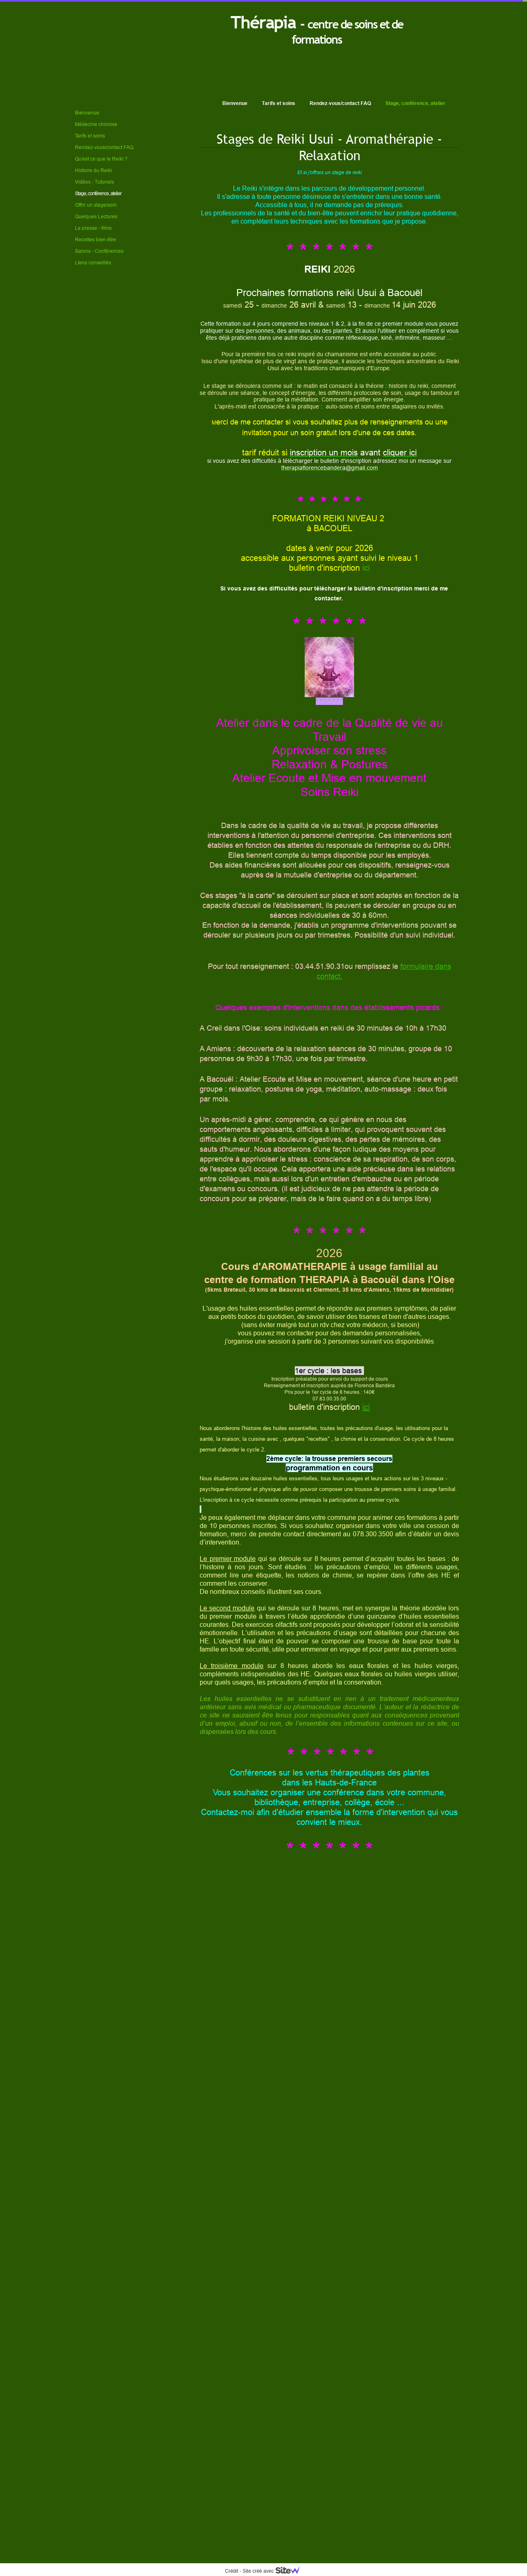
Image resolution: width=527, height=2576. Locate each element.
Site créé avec (274, 2571)
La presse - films (93, 228)
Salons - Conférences (99, 251)
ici (366, 567)
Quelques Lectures (96, 216)
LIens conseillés (93, 262)
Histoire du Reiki (93, 170)
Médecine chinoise (96, 124)
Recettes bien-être (95, 239)
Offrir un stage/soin (96, 205)
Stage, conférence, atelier (415, 103)
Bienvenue (234, 103)
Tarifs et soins (278, 103)
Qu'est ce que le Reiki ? (101, 159)
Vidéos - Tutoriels (94, 182)
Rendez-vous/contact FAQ (340, 103)
